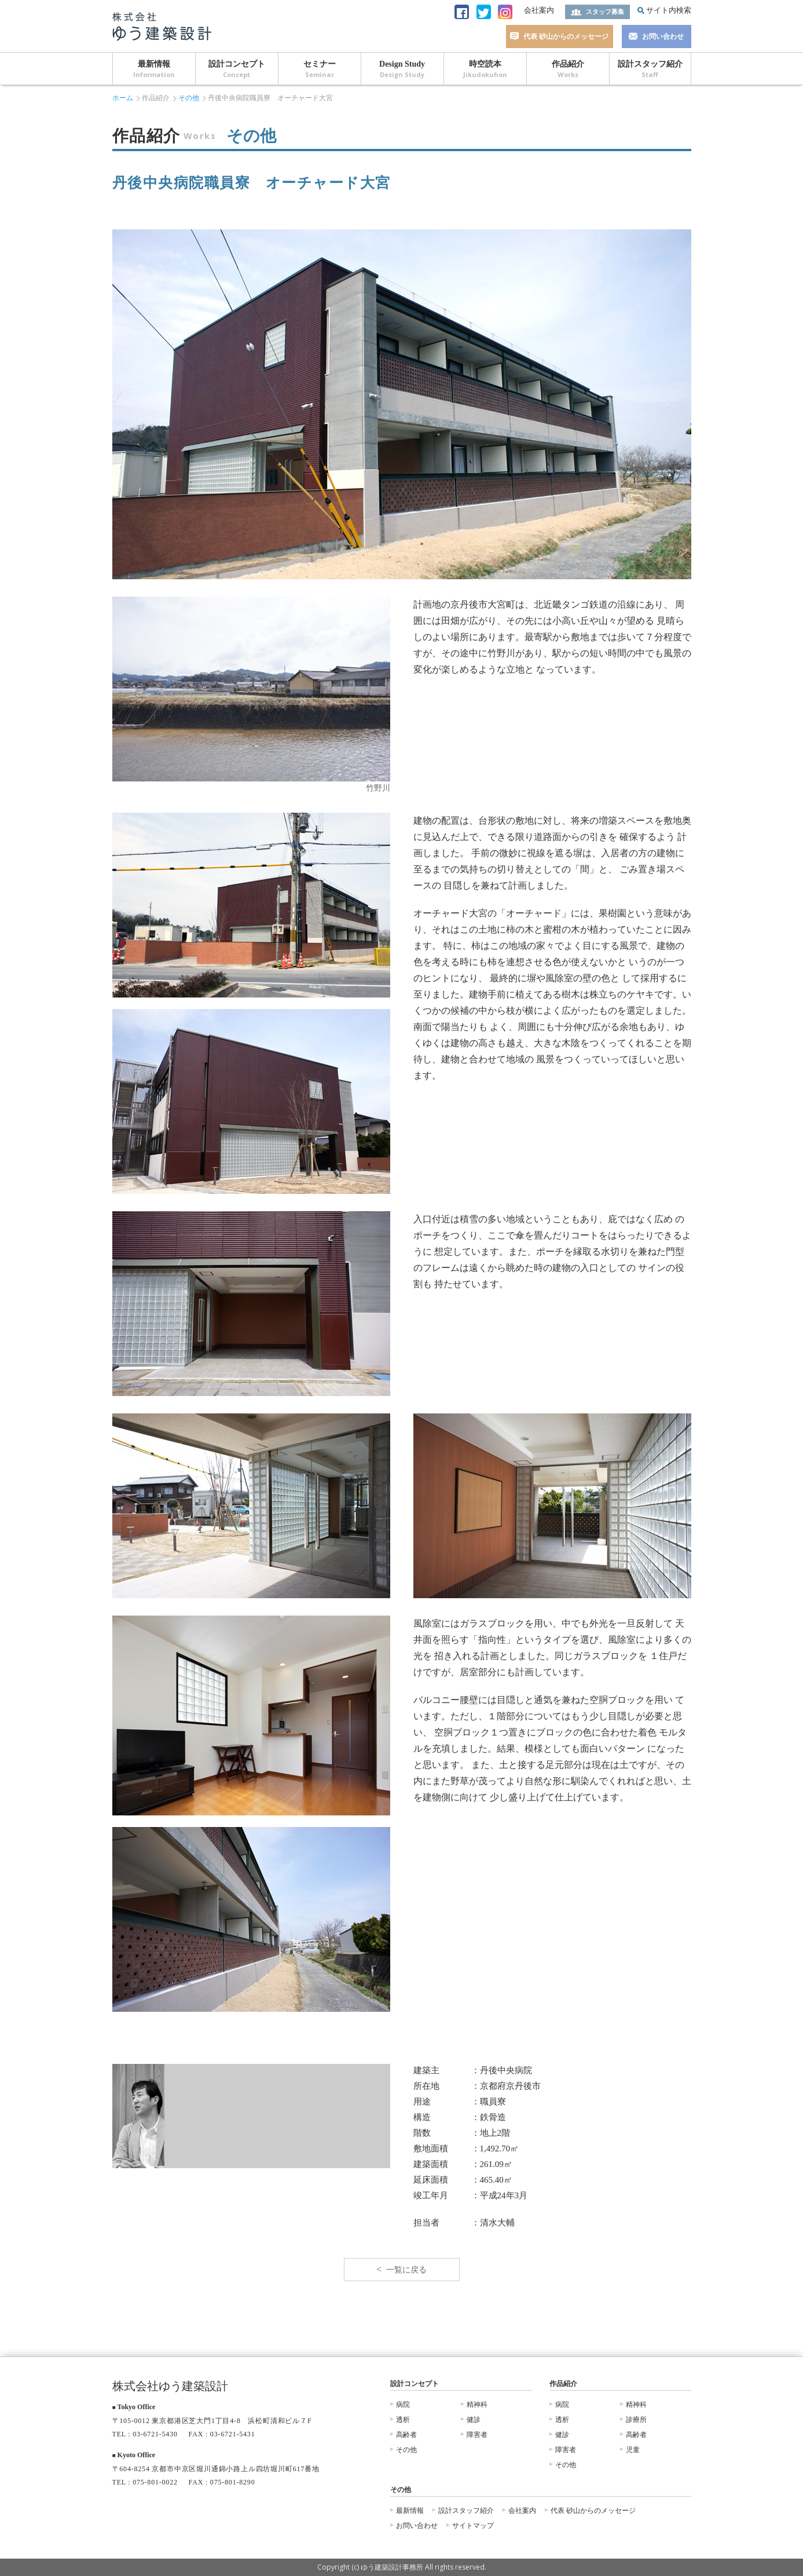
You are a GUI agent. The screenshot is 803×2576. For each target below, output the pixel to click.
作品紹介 (568, 69)
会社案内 (539, 10)
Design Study (402, 69)
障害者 (477, 2435)
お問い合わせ (663, 36)
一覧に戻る (406, 2270)
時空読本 (485, 69)
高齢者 (406, 2435)
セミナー (319, 69)
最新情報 (154, 69)
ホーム (122, 98)
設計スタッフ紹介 (650, 69)
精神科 (477, 2404)
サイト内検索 (668, 10)
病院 (403, 2404)
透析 (403, 2420)
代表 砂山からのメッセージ (565, 36)
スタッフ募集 (605, 11)
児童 (633, 2450)
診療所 (636, 2420)
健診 (474, 2420)
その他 (188, 98)
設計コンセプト (237, 69)
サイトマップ (473, 2526)
